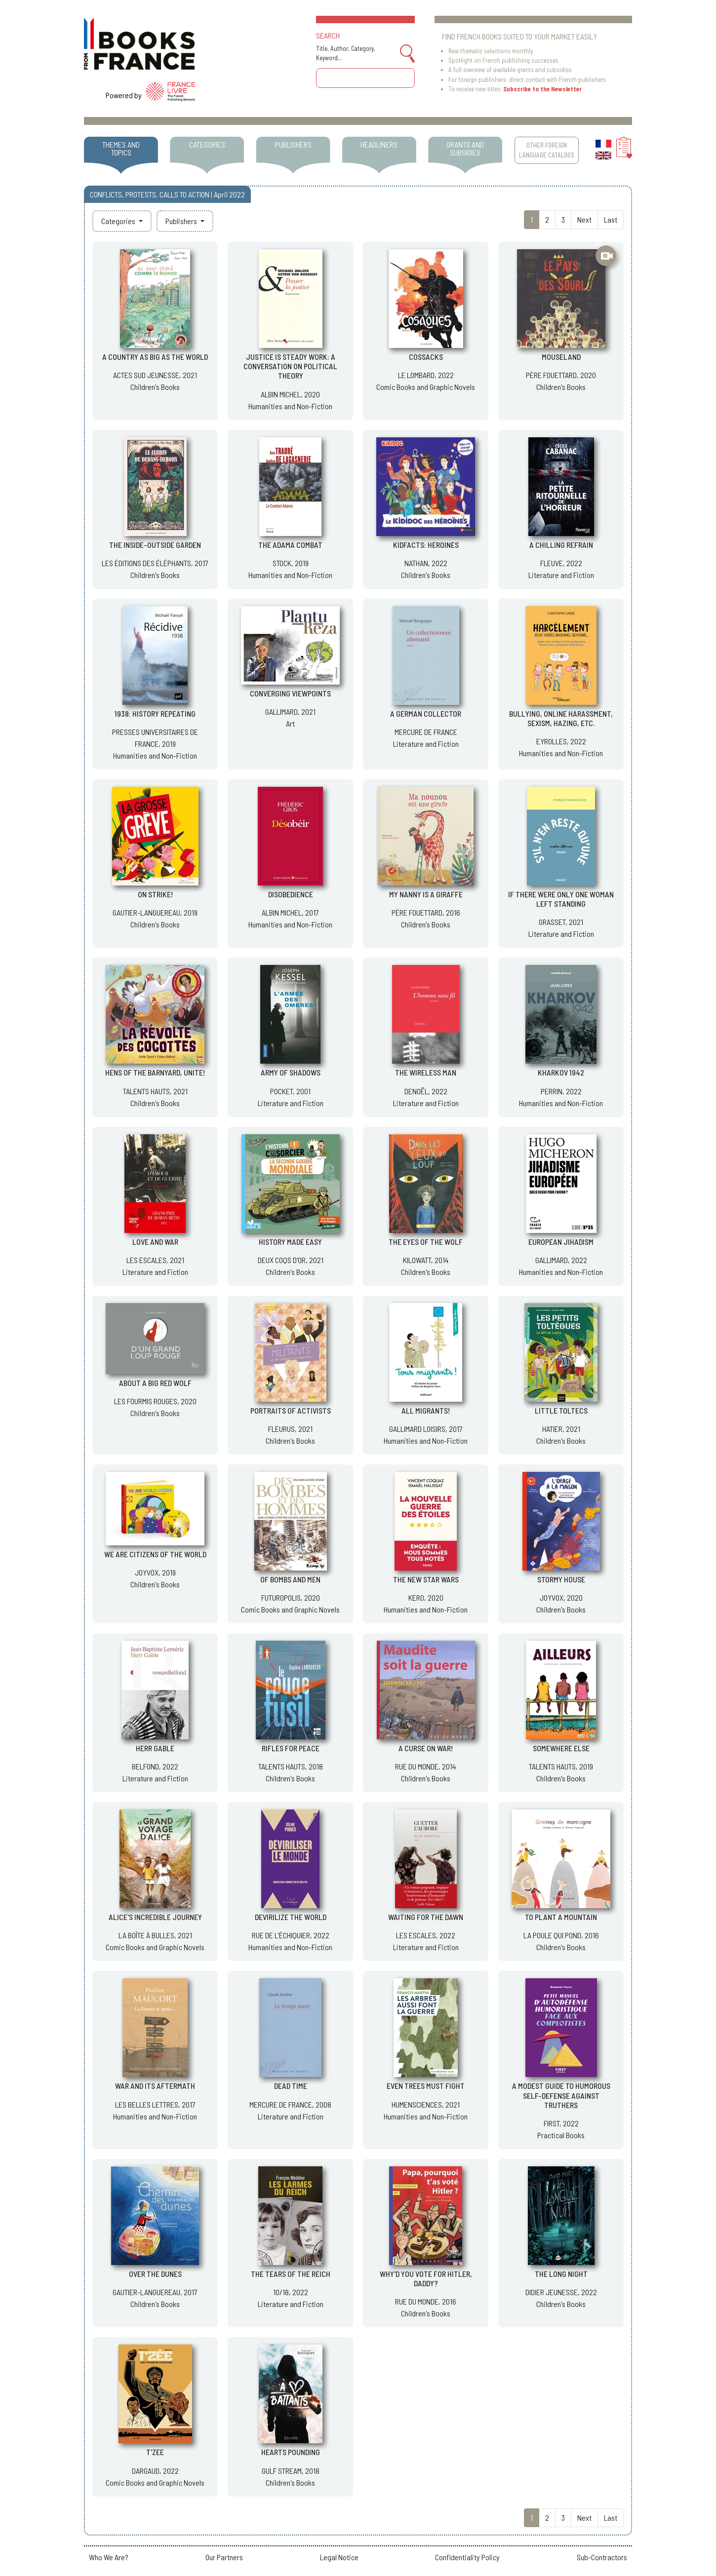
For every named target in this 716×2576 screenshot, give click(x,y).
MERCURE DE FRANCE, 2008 (290, 2104)
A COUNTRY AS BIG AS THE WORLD (155, 356)
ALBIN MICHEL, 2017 (290, 912)
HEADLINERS (379, 144)
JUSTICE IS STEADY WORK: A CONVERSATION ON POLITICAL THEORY (290, 366)
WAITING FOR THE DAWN (425, 1917)
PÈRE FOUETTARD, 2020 (561, 375)
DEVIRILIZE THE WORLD (290, 1917)
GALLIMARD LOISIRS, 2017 (426, 1428)
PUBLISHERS (293, 144)
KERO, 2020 (425, 1597)
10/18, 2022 (290, 2292)
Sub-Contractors (602, 2557)
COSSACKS (426, 356)
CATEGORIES (207, 144)
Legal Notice (339, 2557)
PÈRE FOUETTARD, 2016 (426, 912)
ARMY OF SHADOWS (290, 1072)
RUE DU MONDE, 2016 (425, 2301)
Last (610, 219)
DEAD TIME (290, 2085)
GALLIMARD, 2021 (290, 711)
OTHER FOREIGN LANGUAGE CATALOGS (546, 149)
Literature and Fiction (561, 574)
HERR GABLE (155, 1748)
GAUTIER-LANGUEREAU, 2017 (155, 2292)
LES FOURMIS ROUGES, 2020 (155, 1401)
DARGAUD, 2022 (155, 2470)
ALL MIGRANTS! (425, 1410)
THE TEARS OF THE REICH (290, 2273)
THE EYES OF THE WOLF (426, 1241)
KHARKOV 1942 (561, 1072)
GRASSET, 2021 (561, 921)
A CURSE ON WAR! (425, 1748)
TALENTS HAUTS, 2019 (561, 1766)
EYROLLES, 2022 (561, 741)
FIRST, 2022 (561, 2123)
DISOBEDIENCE (290, 894)
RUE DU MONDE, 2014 (425, 1766)
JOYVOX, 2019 (155, 1572)
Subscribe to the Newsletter (542, 89)
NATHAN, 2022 (425, 563)
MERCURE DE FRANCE (426, 731)
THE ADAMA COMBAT (290, 544)
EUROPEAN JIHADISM (561, 1241)
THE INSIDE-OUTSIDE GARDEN (155, 544)
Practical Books (561, 2135)
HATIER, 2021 (561, 1428)
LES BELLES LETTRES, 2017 (155, 2104)
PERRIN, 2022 (561, 1091)
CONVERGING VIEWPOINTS (290, 693)
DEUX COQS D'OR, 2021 (290, 1260)
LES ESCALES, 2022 (425, 1935)
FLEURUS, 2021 (290, 1428)
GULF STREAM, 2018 (290, 2470)
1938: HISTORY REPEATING (155, 713)
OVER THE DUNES (155, 2273)
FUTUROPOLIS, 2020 (290, 1597)
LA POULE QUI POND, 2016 (561, 1935)
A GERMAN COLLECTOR (425, 713)
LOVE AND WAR (155, 1241)
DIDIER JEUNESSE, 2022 (561, 2292)
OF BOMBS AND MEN (290, 1579)
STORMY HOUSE (561, 1579)
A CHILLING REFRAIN (561, 544)
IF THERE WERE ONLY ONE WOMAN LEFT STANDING (561, 898)
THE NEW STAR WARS (426, 1579)
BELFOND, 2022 (155, 1766)
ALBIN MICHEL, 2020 (290, 394)
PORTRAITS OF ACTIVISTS (290, 1410)
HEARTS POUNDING (290, 2452)
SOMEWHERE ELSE (561, 1748)
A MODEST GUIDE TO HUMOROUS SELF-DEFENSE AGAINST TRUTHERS (561, 2095)
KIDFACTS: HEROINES (426, 544)
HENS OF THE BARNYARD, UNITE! (155, 1072)
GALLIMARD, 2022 (561, 1260)
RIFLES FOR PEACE (290, 1748)
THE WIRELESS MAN (425, 1072)
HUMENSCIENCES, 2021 (426, 2104)
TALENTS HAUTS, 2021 (155, 1091)
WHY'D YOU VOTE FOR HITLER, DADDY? (426, 2278)
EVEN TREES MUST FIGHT (426, 2085)
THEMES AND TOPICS (121, 148)
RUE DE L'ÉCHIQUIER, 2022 (290, 1935)
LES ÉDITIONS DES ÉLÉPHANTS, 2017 (155, 563)
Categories (119, 221)
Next (584, 219)
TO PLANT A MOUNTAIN (561, 1917)
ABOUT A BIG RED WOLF (155, 1382)
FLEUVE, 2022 (561, 563)
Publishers (182, 221)
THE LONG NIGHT (561, 2273)
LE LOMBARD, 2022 (426, 375)
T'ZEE (155, 2452)
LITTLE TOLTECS (561, 1410)
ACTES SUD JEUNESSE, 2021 (155, 375)
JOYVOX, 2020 (561, 1597)
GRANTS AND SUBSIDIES (465, 148)
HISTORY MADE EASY (290, 1241)
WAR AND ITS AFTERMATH (155, 2085)
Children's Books (155, 386)
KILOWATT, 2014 (426, 1260)
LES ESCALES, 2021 (155, 1260)
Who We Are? (108, 2557)
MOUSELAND (561, 356)
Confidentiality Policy (467, 2557)
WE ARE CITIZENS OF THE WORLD (155, 1554)
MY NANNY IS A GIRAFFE (426, 894)
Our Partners (224, 2557)
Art (290, 723)
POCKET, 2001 (290, 1091)
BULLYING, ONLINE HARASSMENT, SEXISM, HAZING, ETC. (561, 718)
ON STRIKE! (155, 894)
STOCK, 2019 (291, 563)
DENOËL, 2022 (425, 1091)
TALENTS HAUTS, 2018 (290, 1766)
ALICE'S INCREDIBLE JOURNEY (155, 1917)
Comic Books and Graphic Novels (425, 386)
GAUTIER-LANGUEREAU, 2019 (155, 912)
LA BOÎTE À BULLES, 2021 (155, 1935)
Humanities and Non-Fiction (290, 406)
